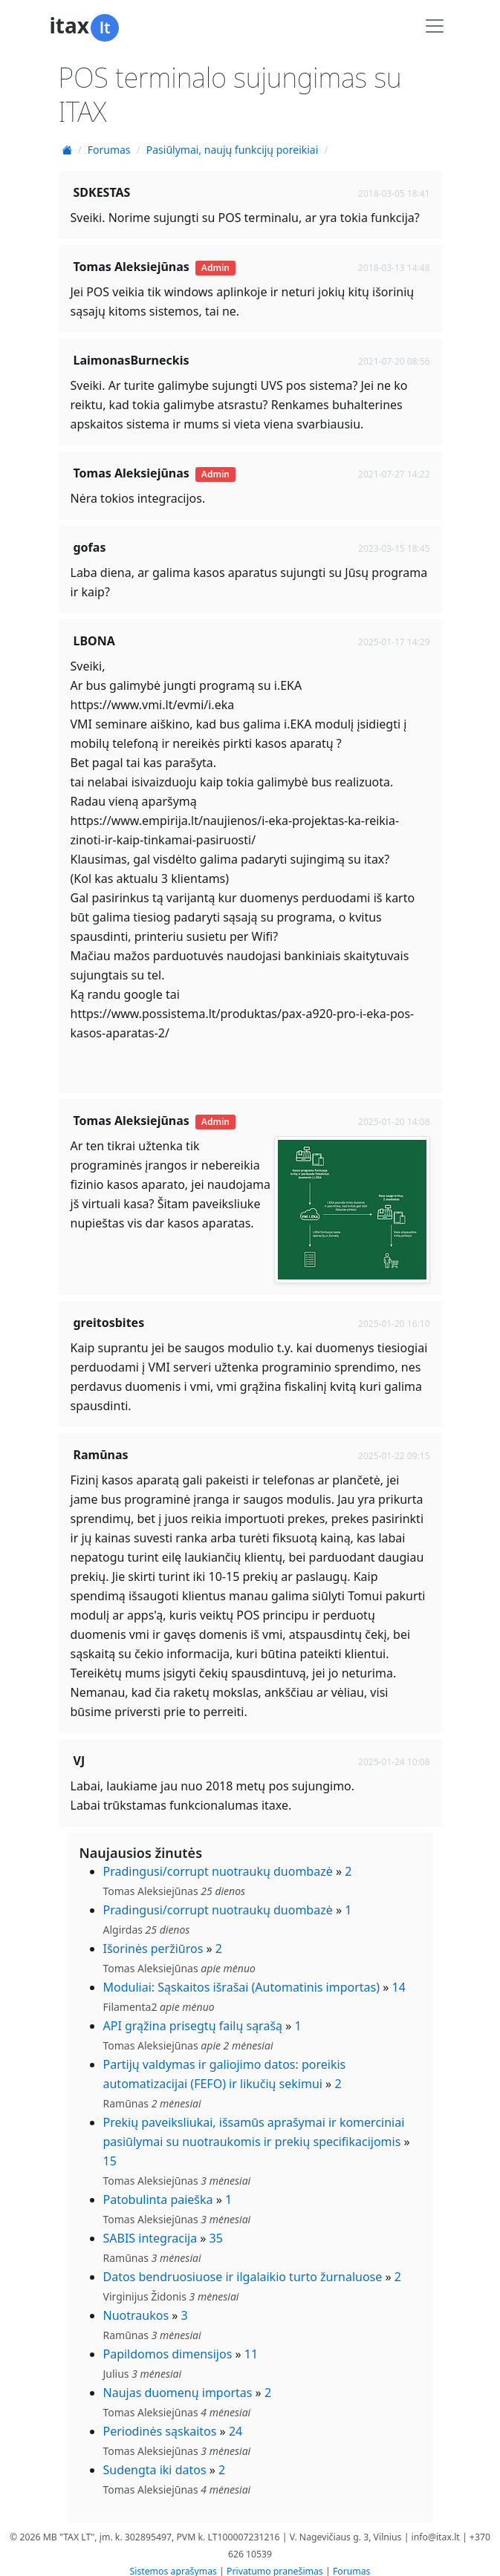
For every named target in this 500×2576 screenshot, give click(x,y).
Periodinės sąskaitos (160, 2419)
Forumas (109, 150)
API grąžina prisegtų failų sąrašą (193, 2014)
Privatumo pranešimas (275, 2559)
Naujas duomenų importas (178, 2381)
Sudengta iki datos (155, 2458)
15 (110, 2149)
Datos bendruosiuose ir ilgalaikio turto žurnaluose (243, 2265)
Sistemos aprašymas (173, 2559)
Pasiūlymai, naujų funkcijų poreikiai (232, 150)
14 (399, 1975)
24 (235, 2419)
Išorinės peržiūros (153, 1936)
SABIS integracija (150, 2226)
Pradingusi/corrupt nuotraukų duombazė (218, 1859)
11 (251, 2342)
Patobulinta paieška (158, 2187)
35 (216, 2226)
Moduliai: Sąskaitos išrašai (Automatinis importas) (241, 1975)
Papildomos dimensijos (168, 2342)
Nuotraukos (136, 2303)
